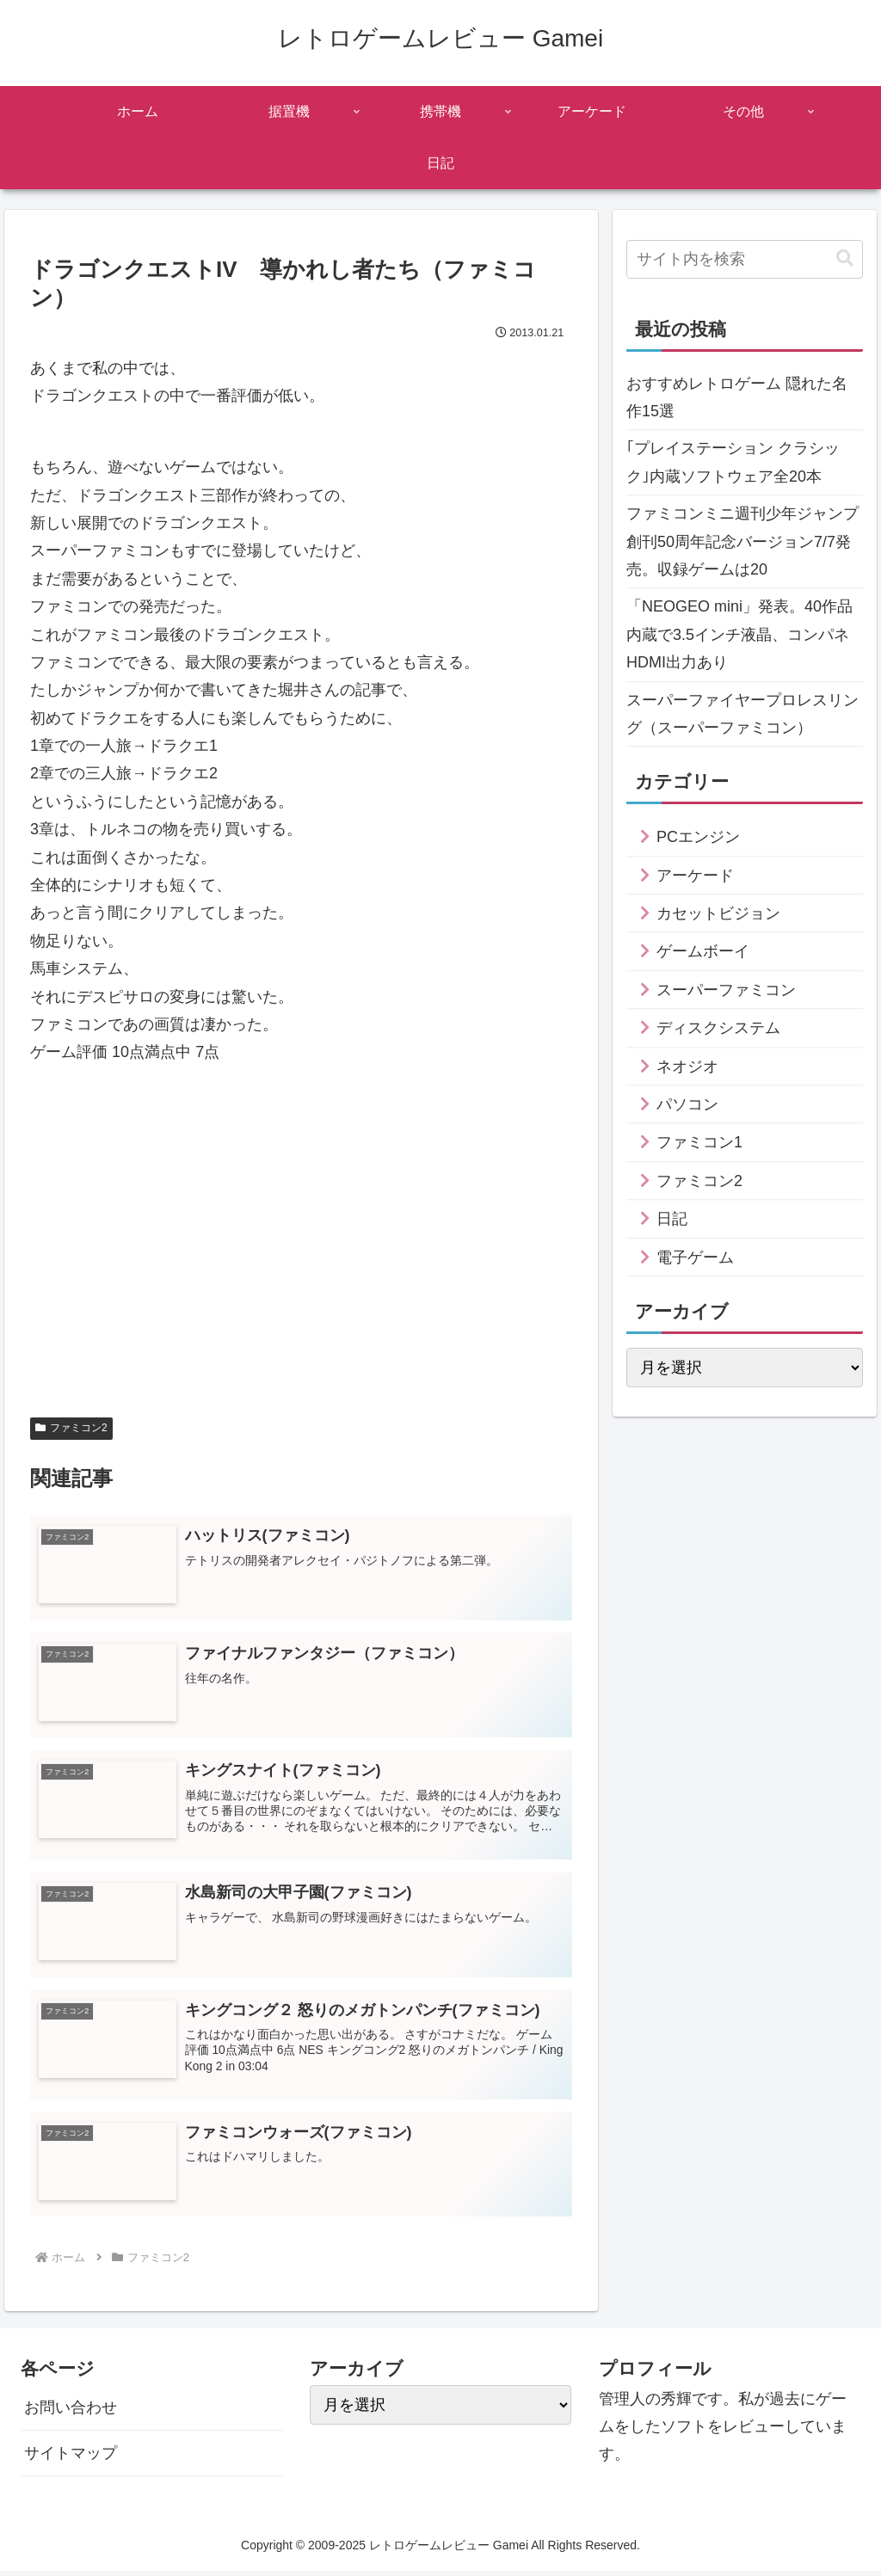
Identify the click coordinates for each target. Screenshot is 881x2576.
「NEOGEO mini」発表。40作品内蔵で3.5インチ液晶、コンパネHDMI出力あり (739, 634)
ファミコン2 (71, 1428)
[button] (844, 258)
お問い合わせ (70, 2412)
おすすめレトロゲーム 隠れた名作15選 (736, 397)
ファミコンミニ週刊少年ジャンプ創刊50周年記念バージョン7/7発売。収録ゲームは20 (742, 541)
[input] (744, 259)
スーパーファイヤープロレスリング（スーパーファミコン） (742, 714)
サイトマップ (70, 2458)
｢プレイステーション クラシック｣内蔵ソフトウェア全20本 (733, 462)
